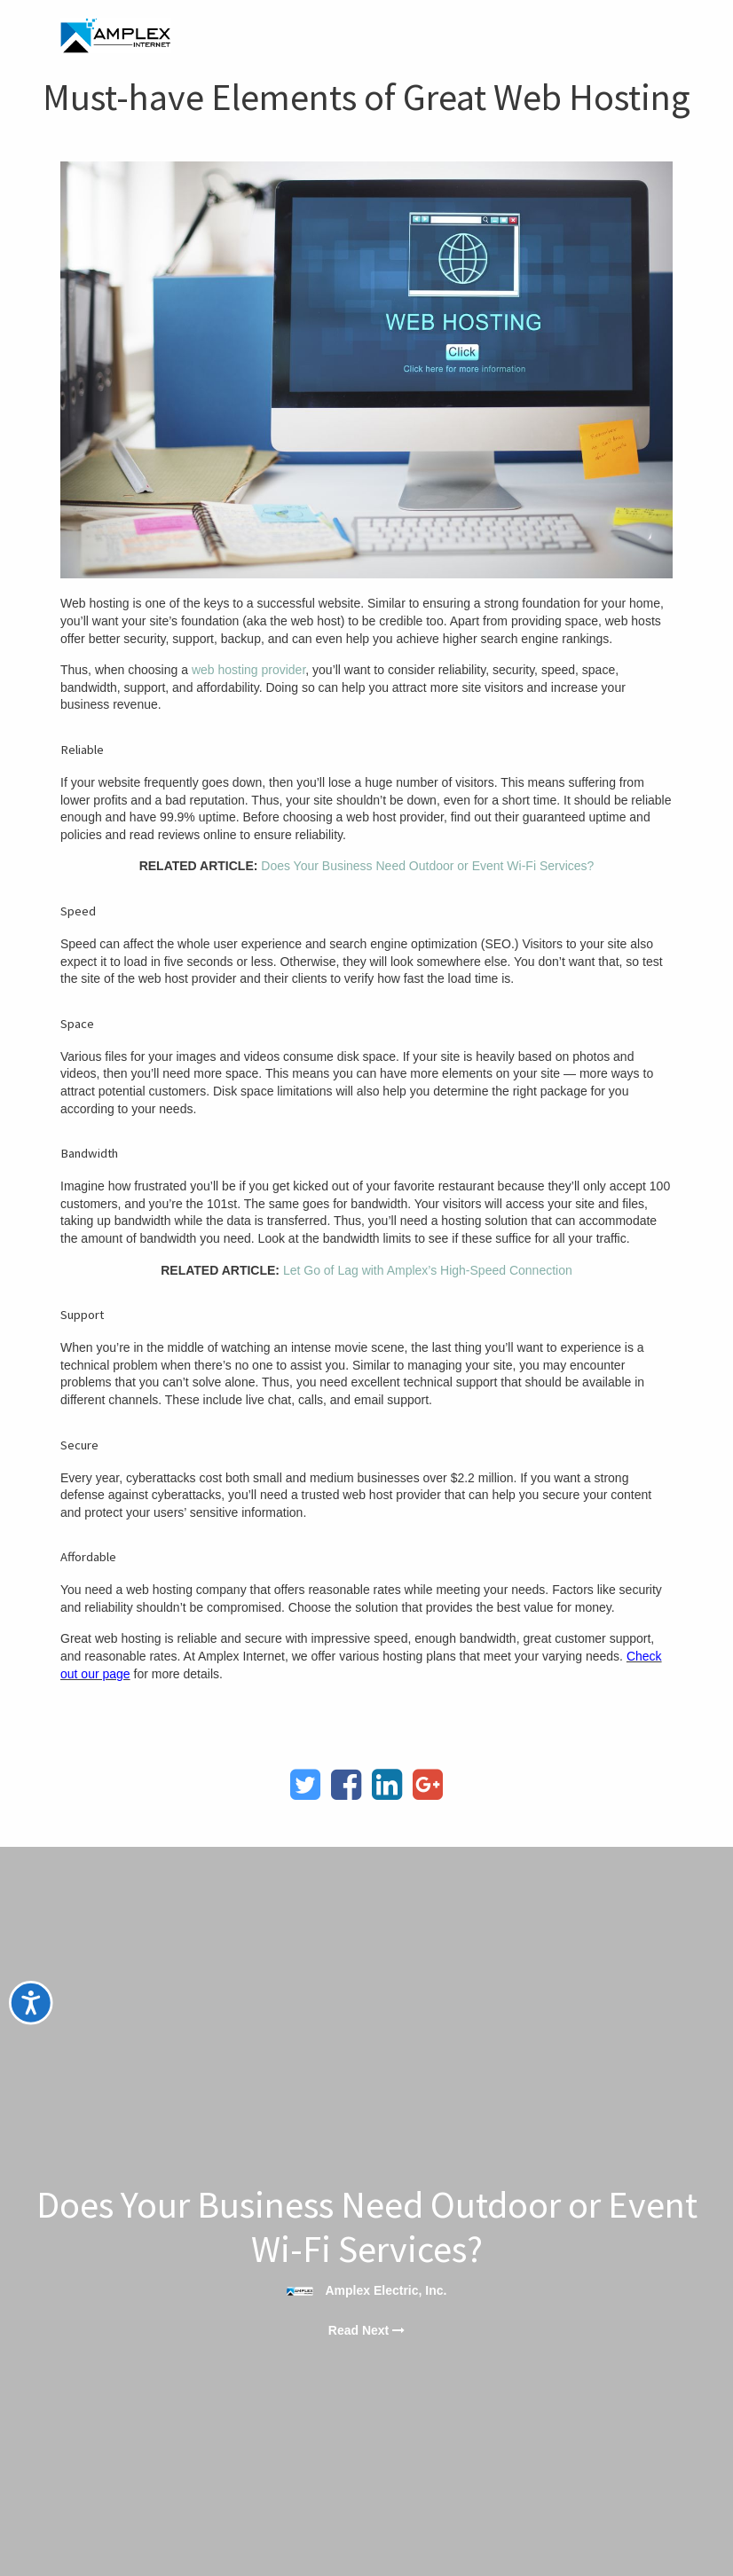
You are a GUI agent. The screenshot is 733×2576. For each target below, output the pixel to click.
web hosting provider (248, 670)
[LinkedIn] (387, 1784)
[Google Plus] (428, 1784)
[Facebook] (346, 1784)
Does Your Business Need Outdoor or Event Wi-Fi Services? (427, 866)
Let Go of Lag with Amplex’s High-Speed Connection (427, 1270)
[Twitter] (305, 1784)
